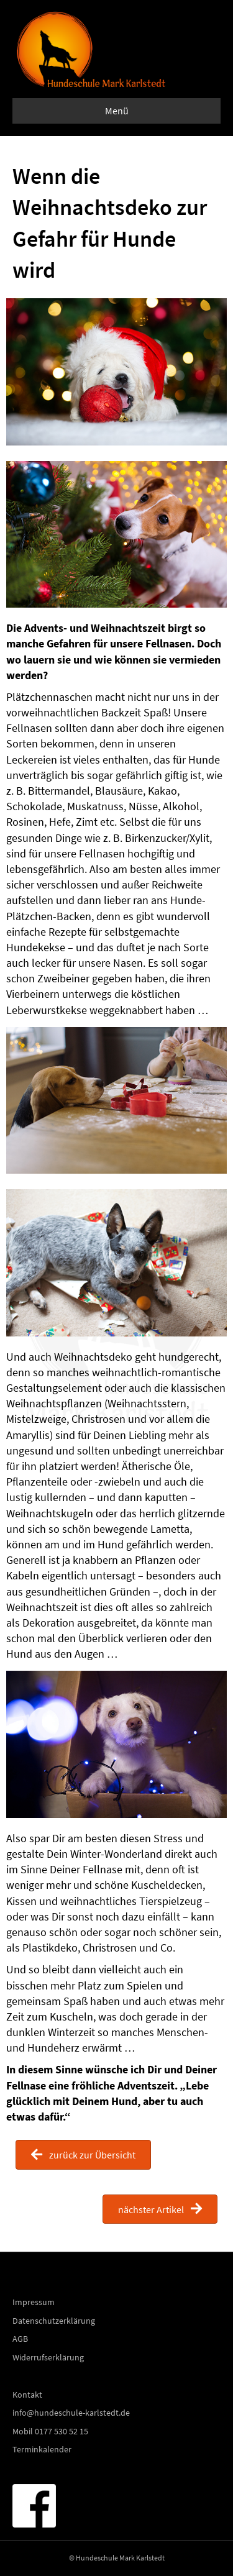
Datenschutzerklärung (53, 2320)
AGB (20, 2338)
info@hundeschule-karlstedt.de (71, 2412)
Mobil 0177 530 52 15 (50, 2431)
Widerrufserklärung (48, 2357)
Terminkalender (41, 2449)
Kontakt (27, 2394)
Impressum (33, 2302)
